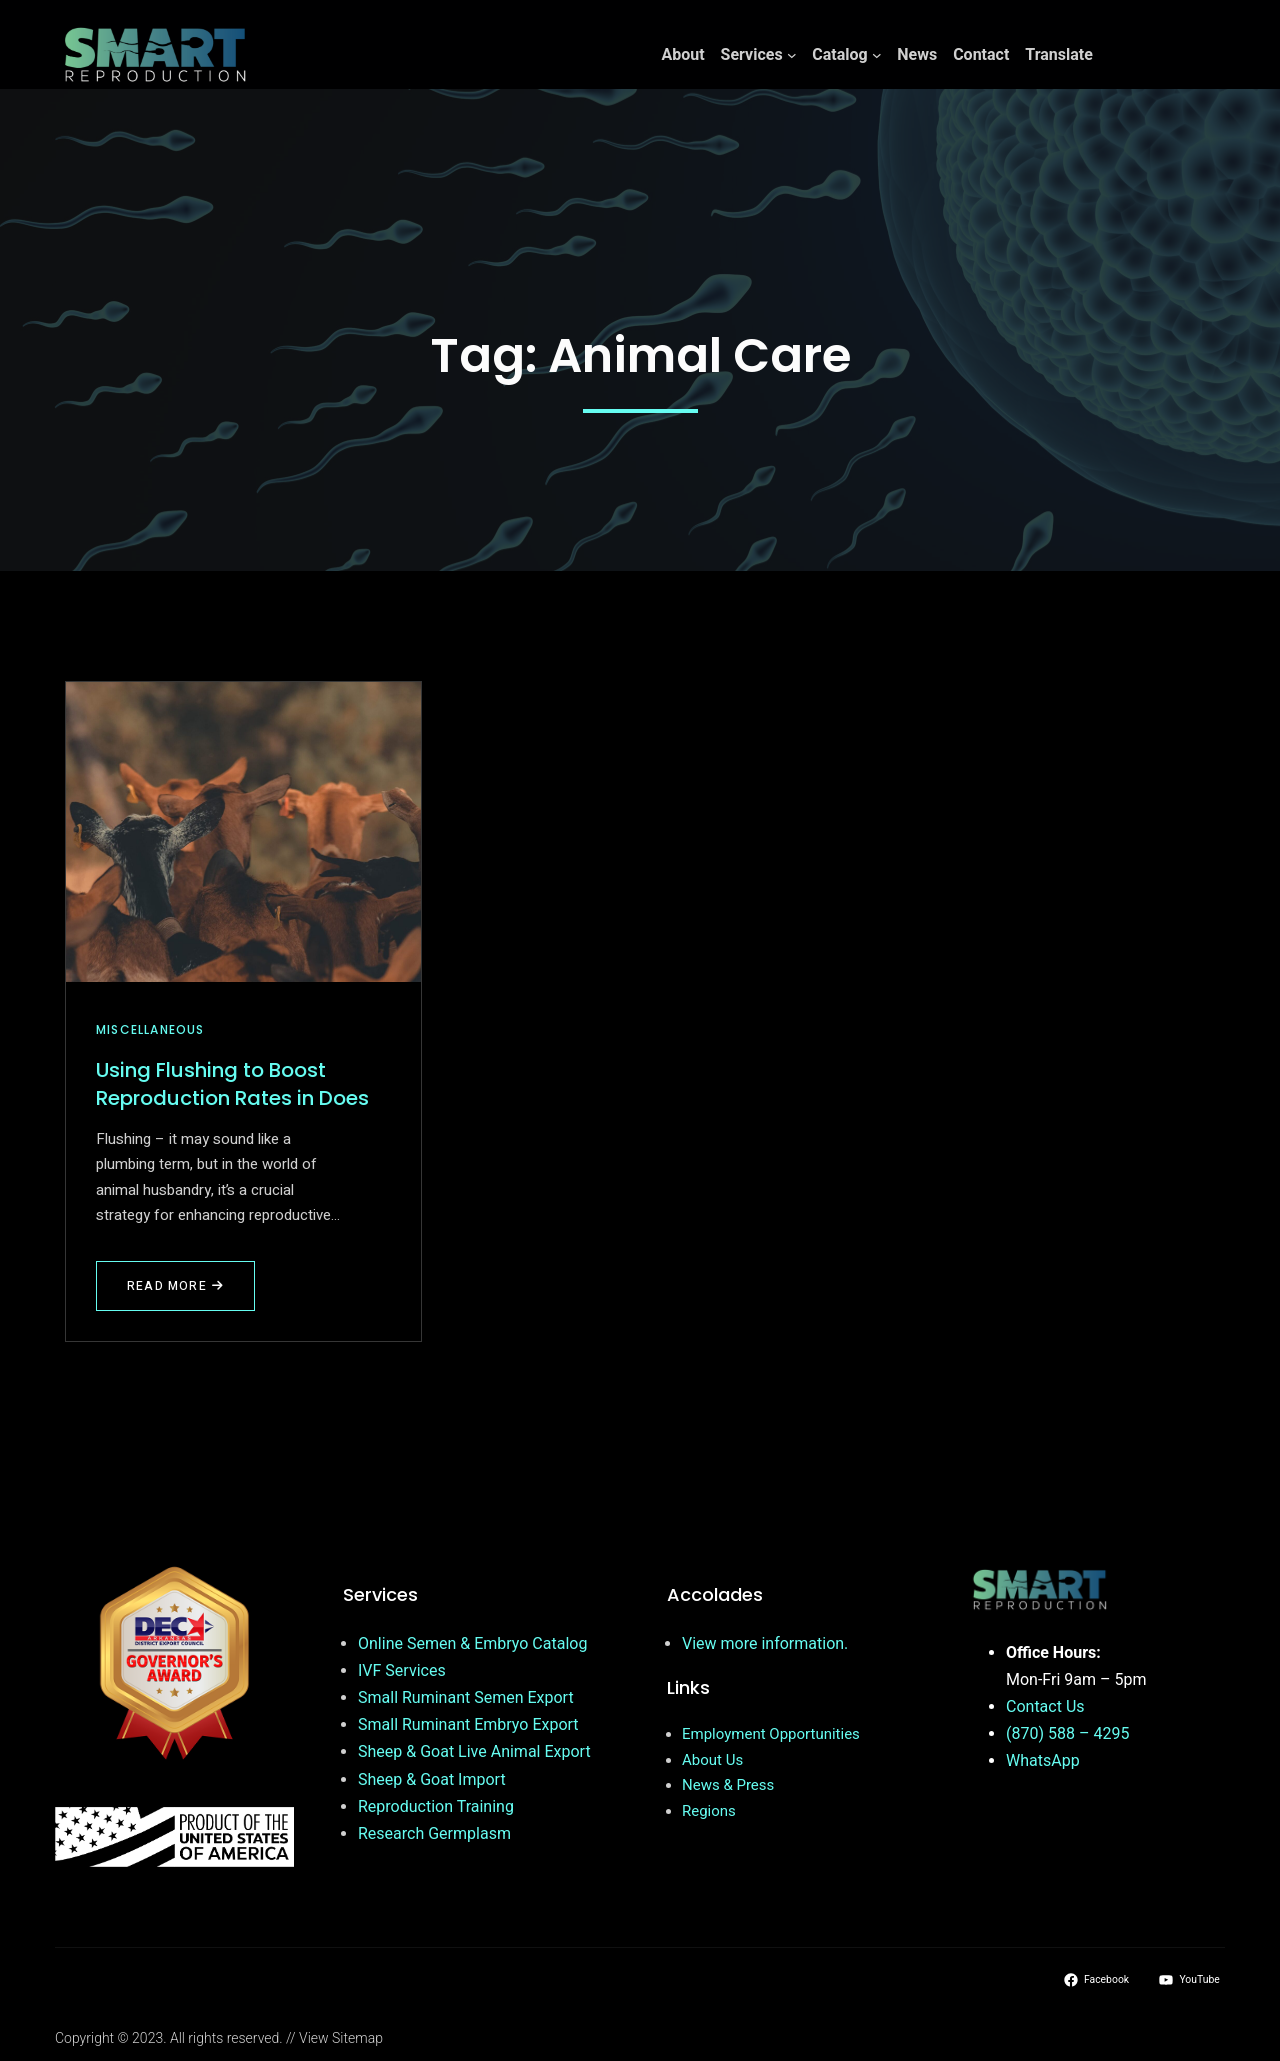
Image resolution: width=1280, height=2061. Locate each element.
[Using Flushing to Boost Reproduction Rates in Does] (243, 832)
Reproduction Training (436, 1806)
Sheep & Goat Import (432, 1779)
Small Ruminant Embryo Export (468, 1724)
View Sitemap (341, 2038)
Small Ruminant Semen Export (466, 1697)
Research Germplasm (434, 1833)
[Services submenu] (792, 55)
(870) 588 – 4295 (1067, 1733)
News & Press (728, 1785)
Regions (709, 1811)
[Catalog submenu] (877, 55)
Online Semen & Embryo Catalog (472, 1643)
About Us (712, 1760)
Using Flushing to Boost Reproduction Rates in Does (232, 1084)
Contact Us (1045, 1706)
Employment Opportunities (771, 1734)
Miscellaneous (150, 1029)
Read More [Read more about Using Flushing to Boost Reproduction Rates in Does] (175, 1286)
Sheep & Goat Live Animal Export (474, 1751)
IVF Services (402, 1670)
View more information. (765, 1643)
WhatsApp (1043, 1760)
